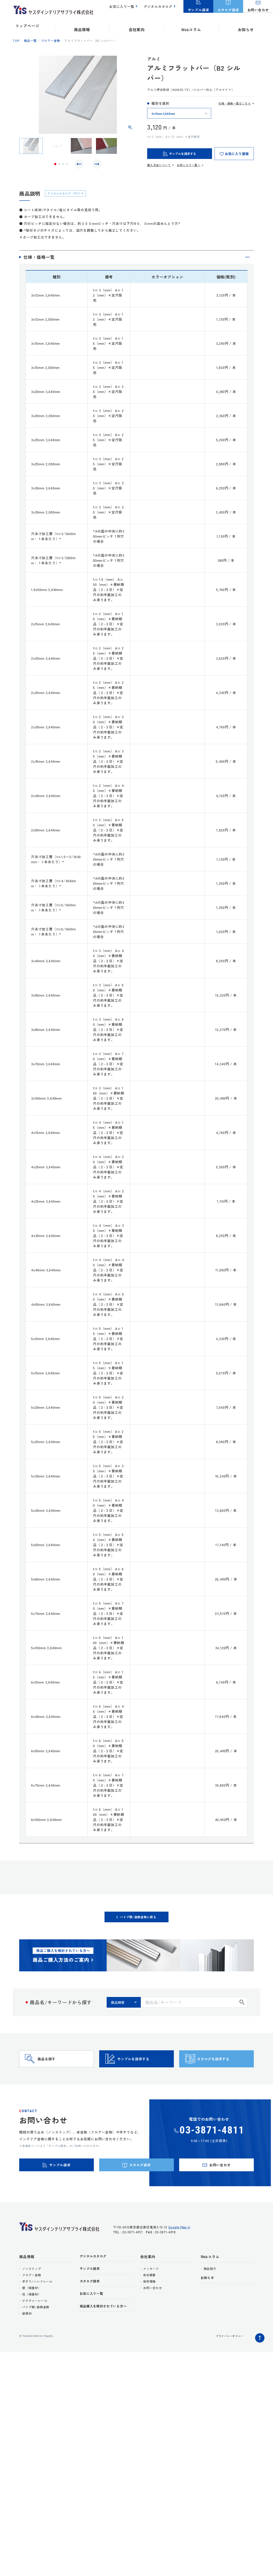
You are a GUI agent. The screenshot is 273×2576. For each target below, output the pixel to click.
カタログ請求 (91, 2303)
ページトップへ (258, 2358)
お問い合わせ (152, 2309)
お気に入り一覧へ (188, 165)
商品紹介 (210, 2290)
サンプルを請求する (144, 2069)
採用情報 (149, 2302)
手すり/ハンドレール (37, 2302)
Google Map (177, 2250)
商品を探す (54, 2069)
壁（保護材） (31, 2309)
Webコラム (210, 2277)
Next (96, 165)
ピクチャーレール (34, 2322)
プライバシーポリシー (227, 2357)
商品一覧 (30, 40)
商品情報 (26, 2277)
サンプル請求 (91, 2290)
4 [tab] (67, 165)
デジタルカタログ (158, 8)
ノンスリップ (31, 2290)
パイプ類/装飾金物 (35, 2328)
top (16, 40)
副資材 (27, 2334)
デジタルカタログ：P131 (66, 195)
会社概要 (149, 2296)
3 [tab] (63, 165)
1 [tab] (55, 165)
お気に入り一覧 (124, 8)
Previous (80, 165)
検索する (242, 2006)
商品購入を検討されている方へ (106, 2330)
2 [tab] (59, 165)
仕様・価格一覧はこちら (234, 103)
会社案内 (147, 2277)
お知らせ (246, 25)
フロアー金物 (50, 40)
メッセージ (151, 2290)
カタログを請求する (224, 2069)
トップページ (27, 25)
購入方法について (159, 165)
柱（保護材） (31, 2315)
